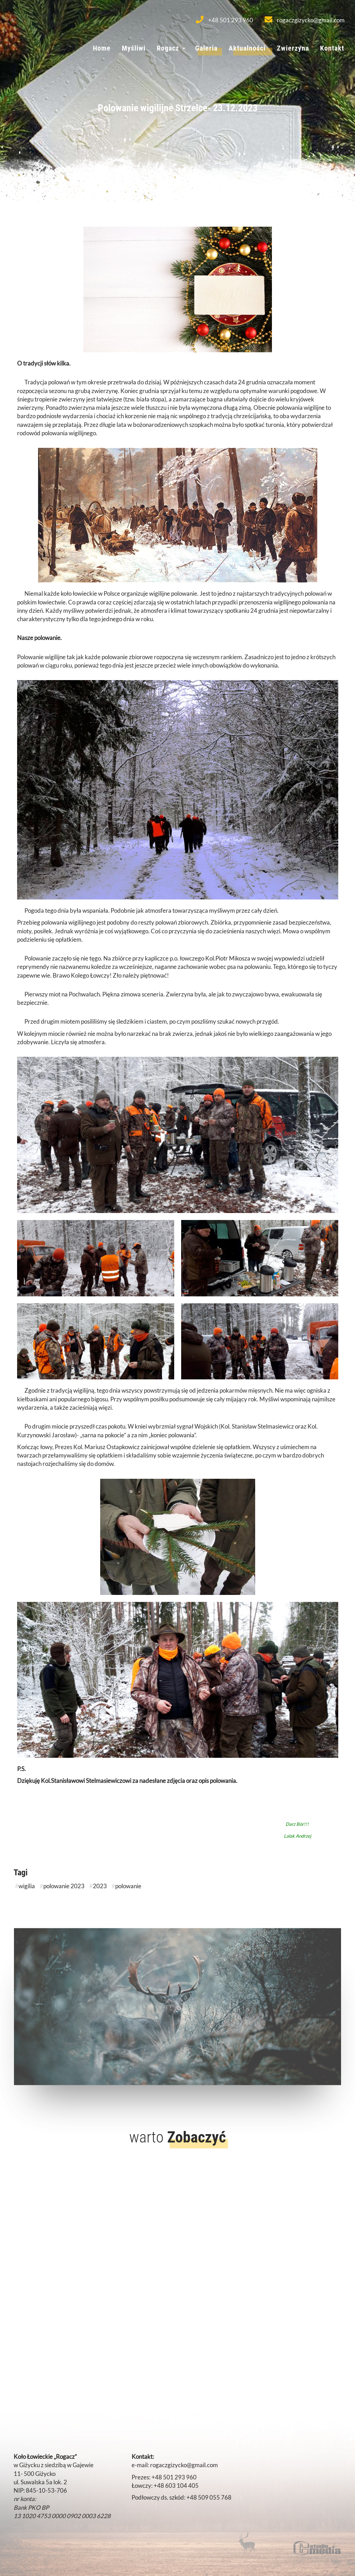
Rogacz (168, 48)
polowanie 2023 (63, 1886)
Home (102, 48)
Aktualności (247, 48)
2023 (100, 1886)
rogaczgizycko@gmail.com (305, 20)
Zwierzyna (293, 48)
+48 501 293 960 (224, 20)
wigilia (27, 1886)
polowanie (128, 1886)
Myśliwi (134, 48)
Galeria (206, 48)
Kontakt (332, 48)
